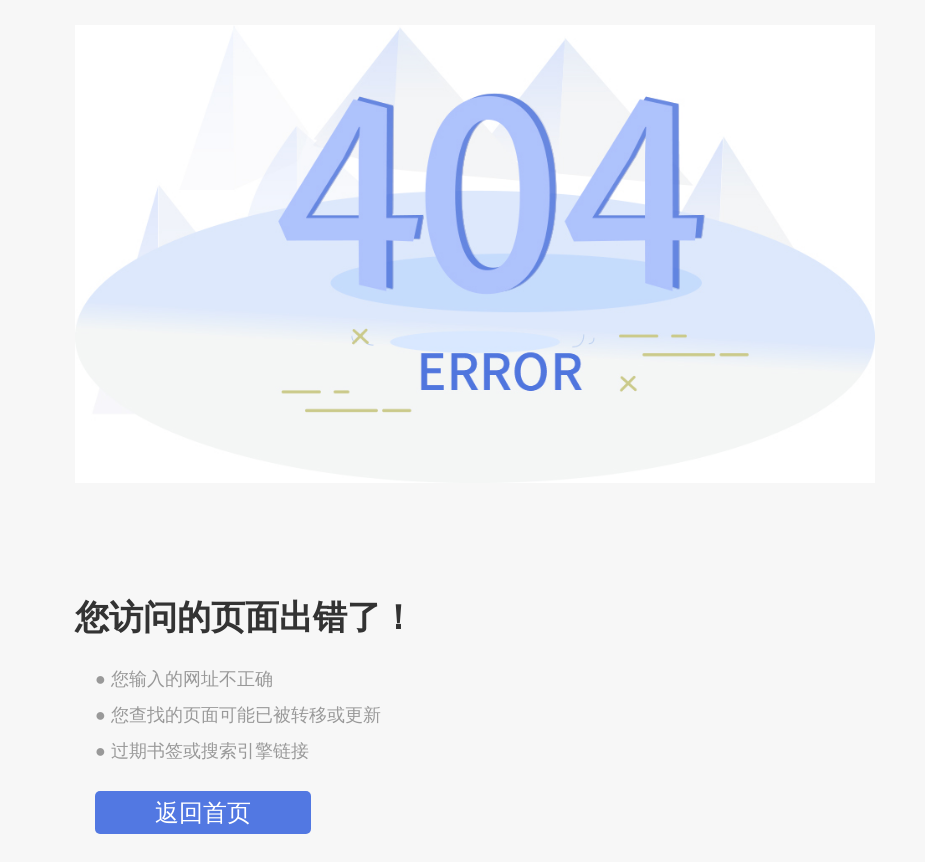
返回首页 (203, 812)
